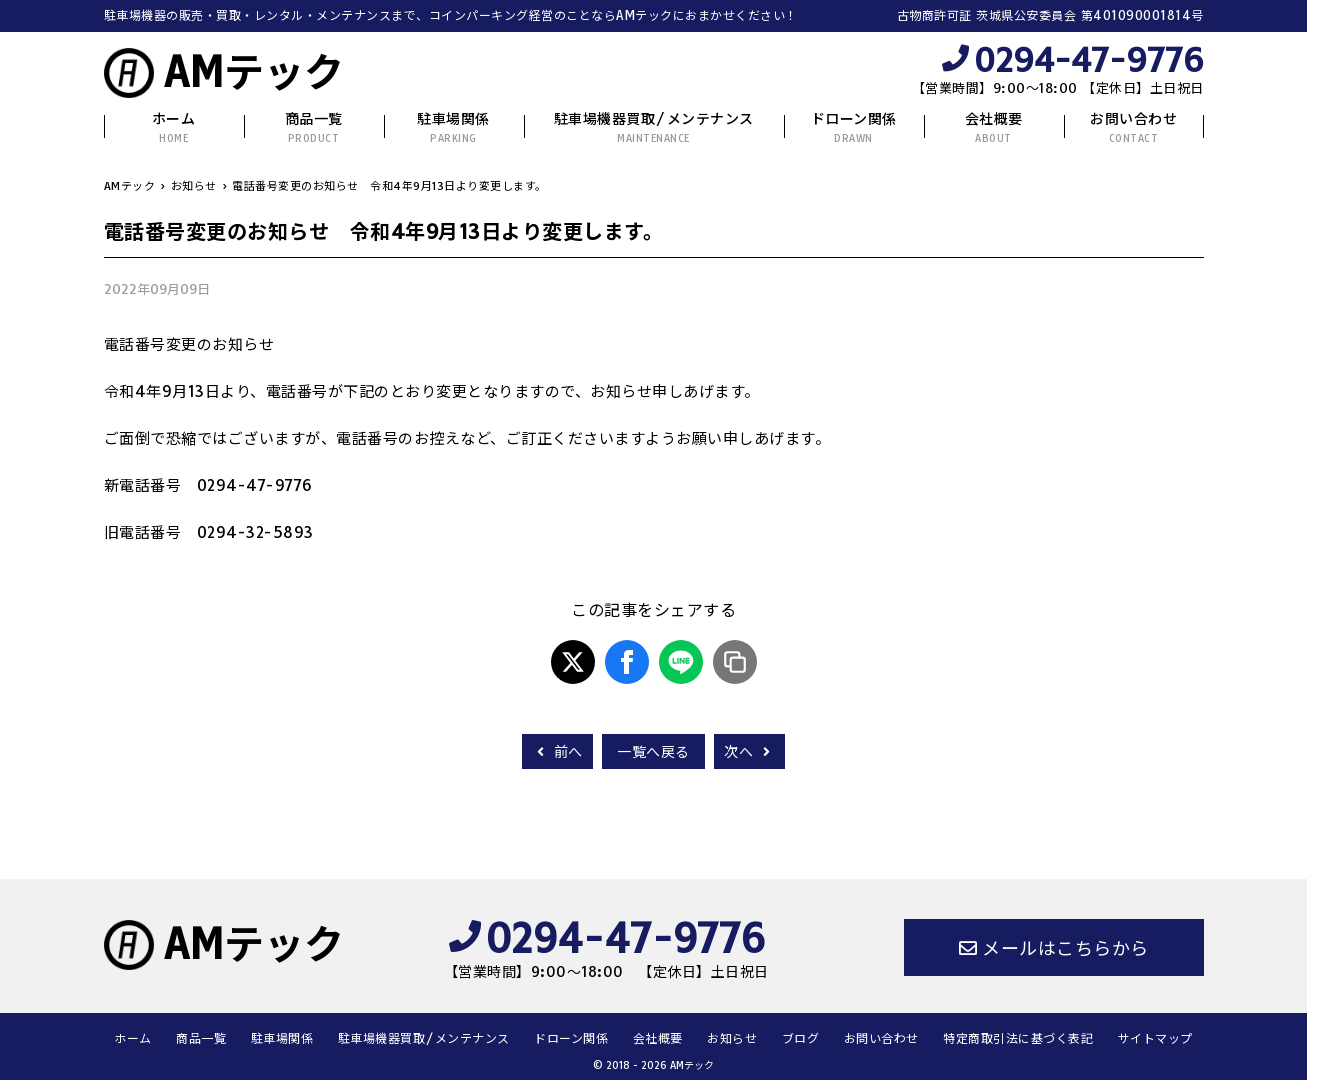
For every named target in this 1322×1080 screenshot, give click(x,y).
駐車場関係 (453, 127)
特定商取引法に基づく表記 (1018, 1038)
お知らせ (732, 1038)
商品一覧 (314, 127)
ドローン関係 (854, 127)
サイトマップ (1155, 1038)
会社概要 (994, 127)
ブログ (801, 1038)
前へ (557, 752)
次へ (749, 752)
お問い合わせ (1133, 127)
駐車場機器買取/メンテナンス (654, 127)
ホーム (174, 127)
